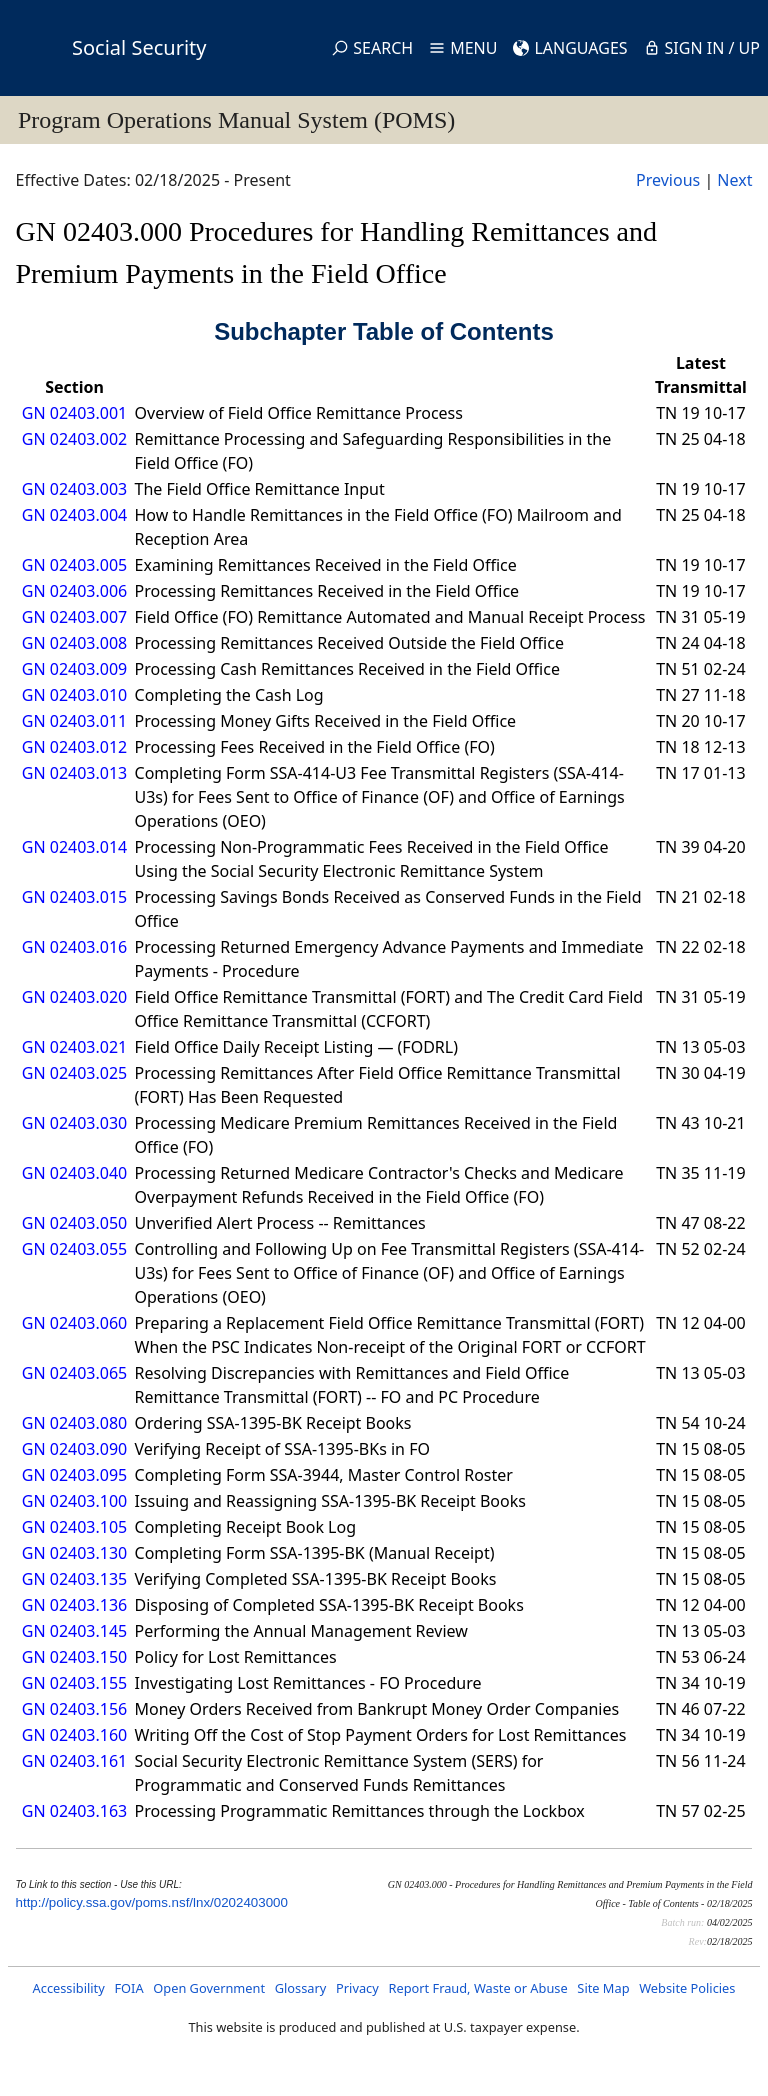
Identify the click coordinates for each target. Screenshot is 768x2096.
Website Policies (687, 1988)
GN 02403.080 (74, 1423)
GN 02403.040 (74, 1173)
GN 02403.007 (74, 617)
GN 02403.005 (74, 565)
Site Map (603, 1988)
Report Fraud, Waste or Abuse (477, 1988)
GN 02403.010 (74, 695)
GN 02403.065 (74, 1373)
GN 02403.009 (74, 669)
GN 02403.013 (74, 773)
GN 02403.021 (74, 1047)
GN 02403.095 (74, 1475)
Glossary (301, 1988)
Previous (668, 180)
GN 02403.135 (74, 1579)
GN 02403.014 (74, 847)
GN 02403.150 (74, 1657)
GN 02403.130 (74, 1553)
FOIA (128, 1988)
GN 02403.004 (74, 515)
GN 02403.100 (74, 1501)
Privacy (357, 1988)
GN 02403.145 (74, 1631)
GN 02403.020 (74, 997)
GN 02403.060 (74, 1323)
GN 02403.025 (74, 1073)
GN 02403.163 (74, 1811)
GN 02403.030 (74, 1123)
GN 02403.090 (74, 1449)
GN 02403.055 (74, 1249)
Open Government (209, 1988)
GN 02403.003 (74, 489)
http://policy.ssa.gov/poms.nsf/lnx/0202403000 (152, 1902)
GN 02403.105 (74, 1527)
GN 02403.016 (74, 947)
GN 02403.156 (74, 1709)
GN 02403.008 (74, 643)
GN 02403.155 (74, 1683)
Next (734, 180)
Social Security (139, 47)
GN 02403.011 (74, 721)
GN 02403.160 (74, 1735)
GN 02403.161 (74, 1761)
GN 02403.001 (74, 413)
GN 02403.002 (74, 439)
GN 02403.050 (74, 1223)
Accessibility (69, 1988)
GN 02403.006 (74, 591)
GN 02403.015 (74, 897)
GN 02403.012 (74, 747)
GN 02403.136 (74, 1605)
